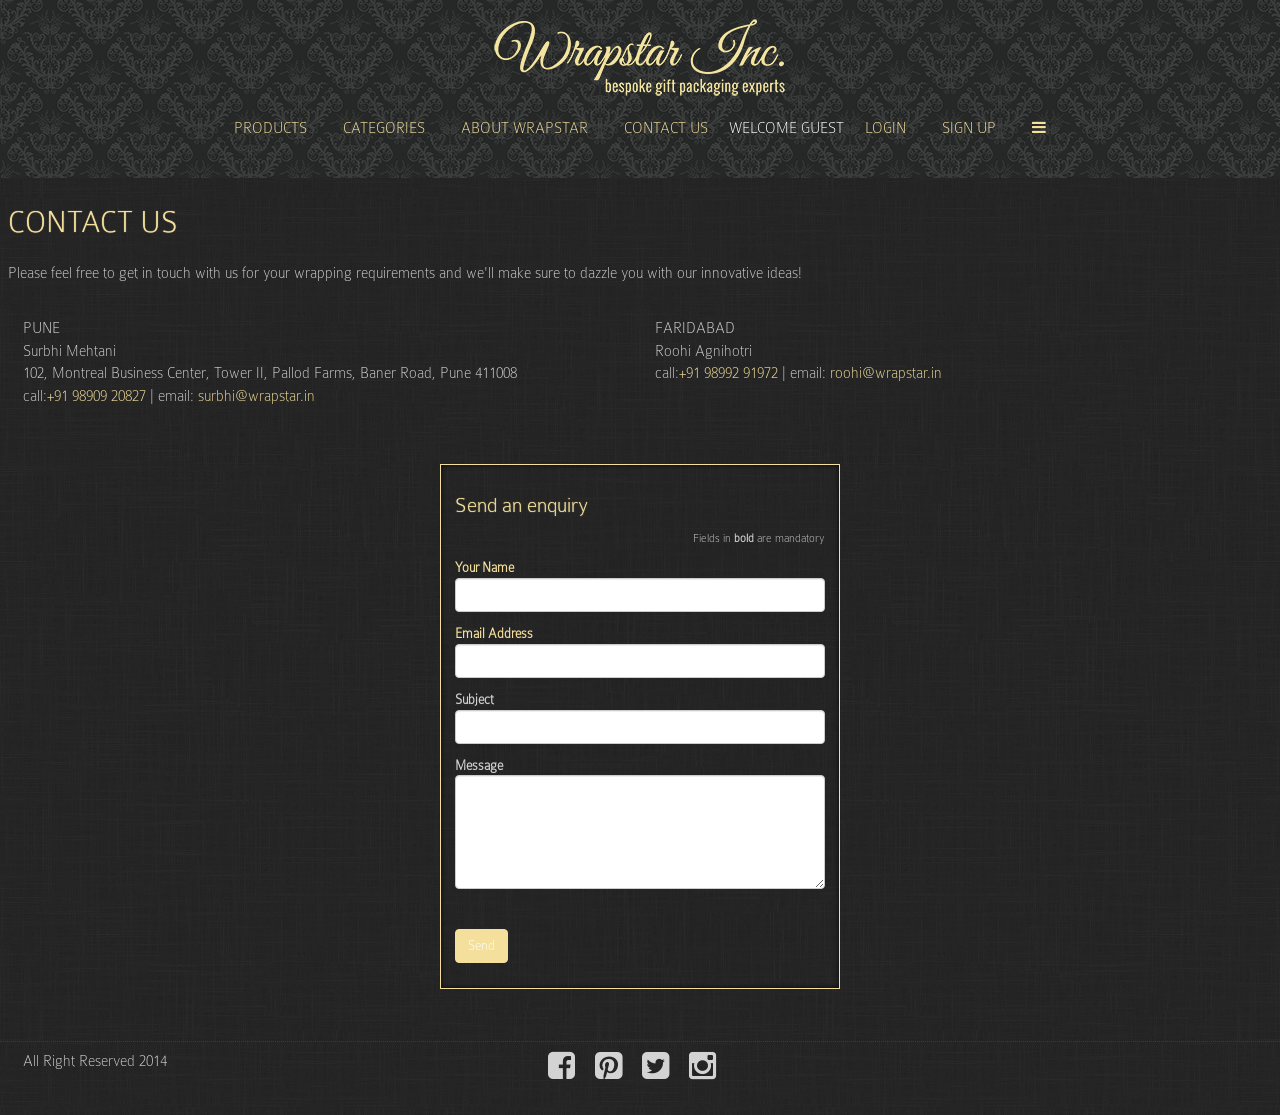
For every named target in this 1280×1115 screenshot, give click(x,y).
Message (479, 765)
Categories (384, 128)
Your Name (484, 567)
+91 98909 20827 (96, 396)
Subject (474, 699)
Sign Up (969, 128)
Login (885, 128)
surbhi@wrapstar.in (256, 396)
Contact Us (666, 128)
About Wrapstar (524, 128)
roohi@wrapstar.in (886, 373)
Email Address (494, 633)
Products (270, 128)
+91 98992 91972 (730, 373)
